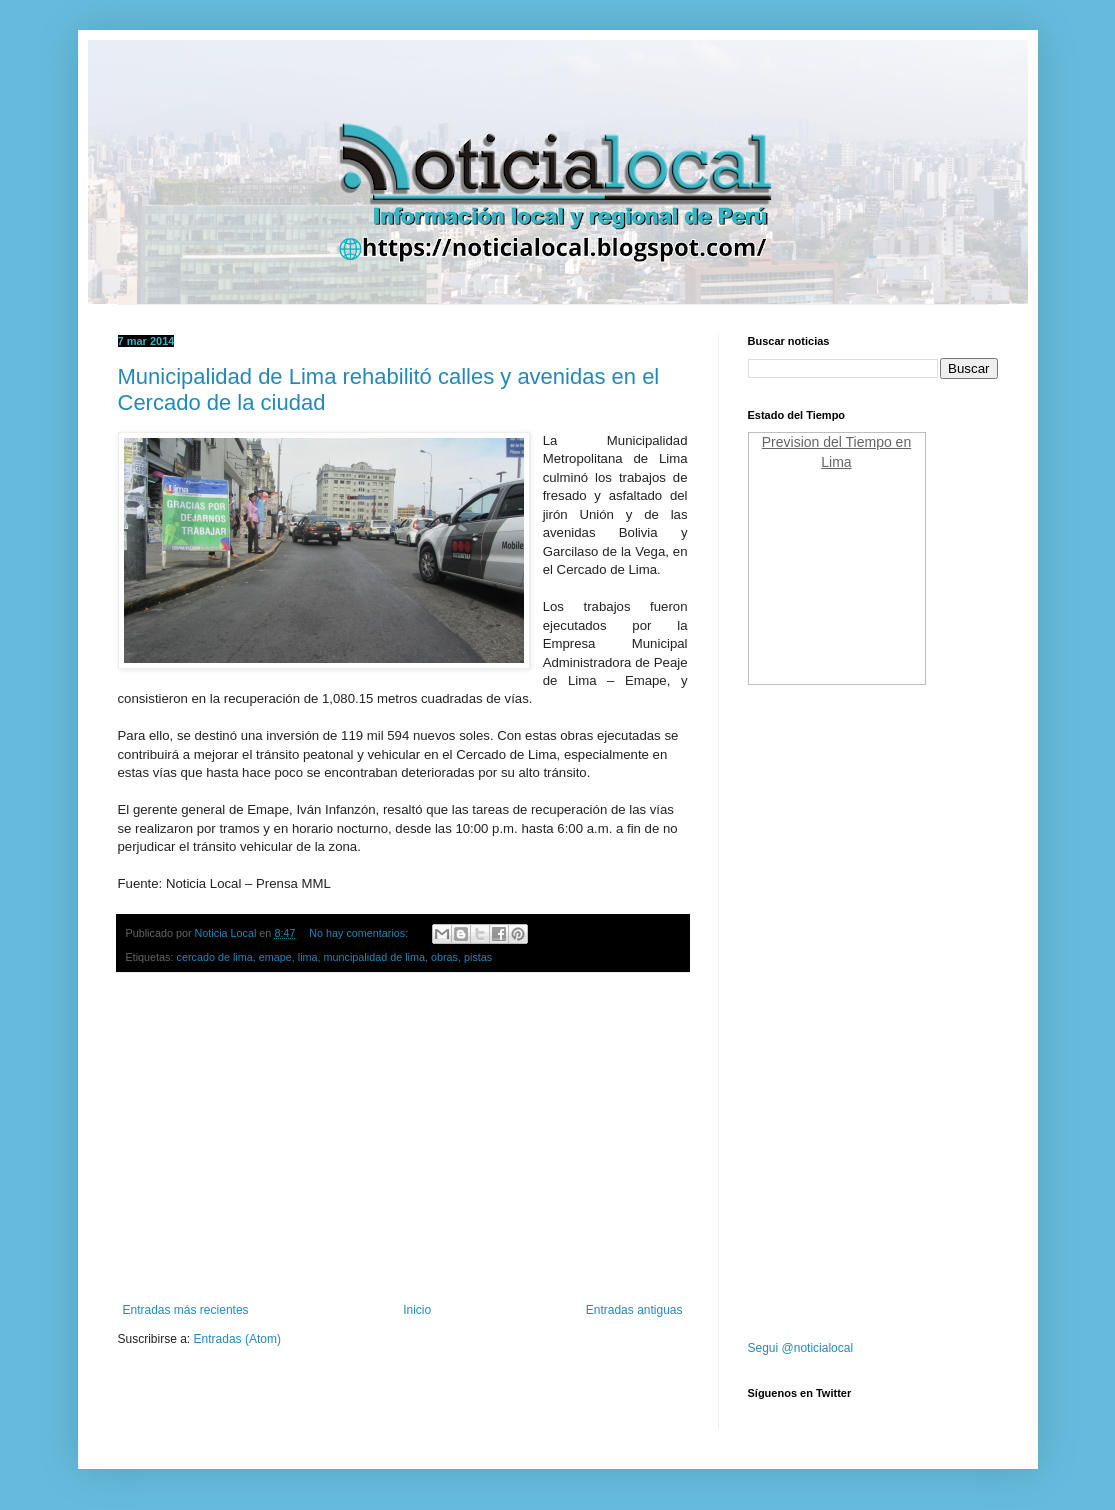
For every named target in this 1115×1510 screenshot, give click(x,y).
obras (444, 957)
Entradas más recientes (186, 1310)
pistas (478, 957)
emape (275, 957)
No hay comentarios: (360, 933)
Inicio (417, 1310)
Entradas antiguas (634, 1310)
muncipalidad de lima (374, 957)
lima (308, 957)
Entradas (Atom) (237, 1339)
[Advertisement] (403, 1138)
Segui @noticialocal (801, 1348)
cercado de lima (215, 957)
